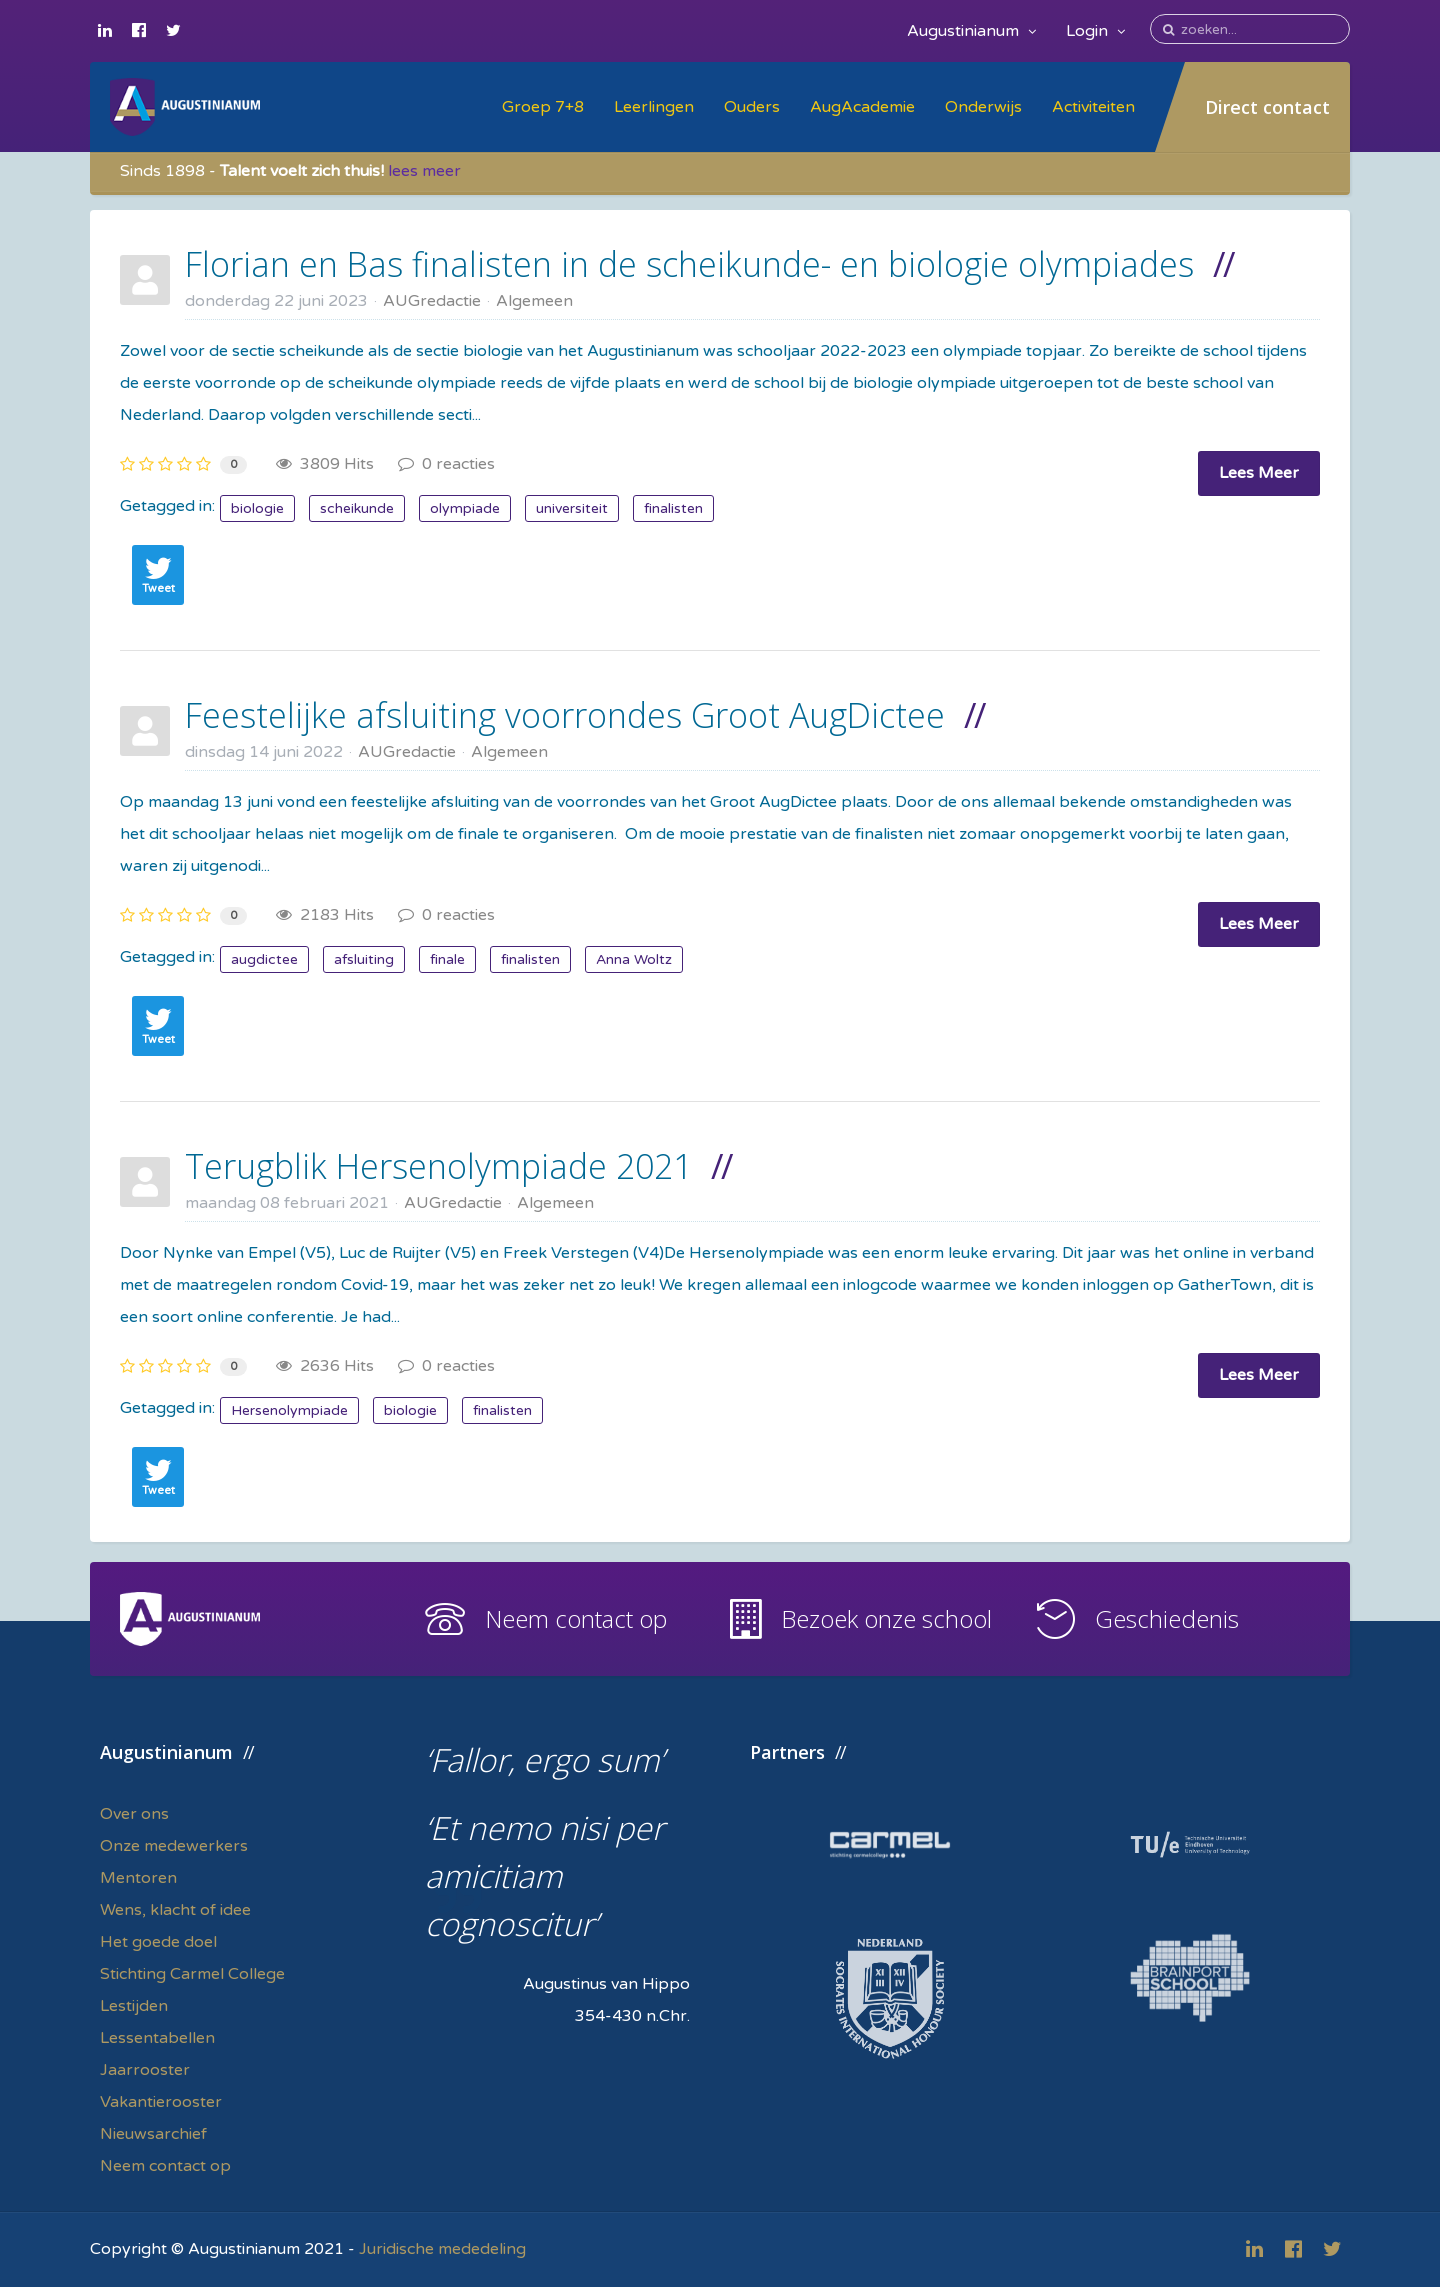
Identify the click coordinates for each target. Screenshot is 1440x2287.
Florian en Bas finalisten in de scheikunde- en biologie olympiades (689, 264)
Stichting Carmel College (192, 1974)
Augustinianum (971, 31)
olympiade (465, 508)
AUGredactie (432, 301)
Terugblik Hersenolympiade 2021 (438, 1166)
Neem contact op (576, 1618)
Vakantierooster (161, 2102)
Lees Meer (1259, 473)
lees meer (424, 171)
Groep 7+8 (543, 107)
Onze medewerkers (174, 1846)
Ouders (752, 107)
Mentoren (138, 1878)
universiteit (572, 508)
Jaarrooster (145, 2070)
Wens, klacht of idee (175, 1910)
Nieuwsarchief (153, 2134)
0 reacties (446, 464)
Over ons (134, 1814)
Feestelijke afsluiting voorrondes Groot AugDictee (565, 715)
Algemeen (534, 301)
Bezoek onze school (886, 1618)
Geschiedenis (1167, 1618)
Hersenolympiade (289, 1410)
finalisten (673, 508)
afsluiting (364, 959)
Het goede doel (158, 1942)
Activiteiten (1093, 107)
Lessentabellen (157, 2038)
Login (1095, 31)
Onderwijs (983, 107)
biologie (257, 508)
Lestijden (134, 2006)
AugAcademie (862, 107)
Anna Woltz (634, 959)
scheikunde (357, 508)
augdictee (264, 959)
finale (447, 959)
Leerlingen (654, 107)
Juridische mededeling (442, 2249)
